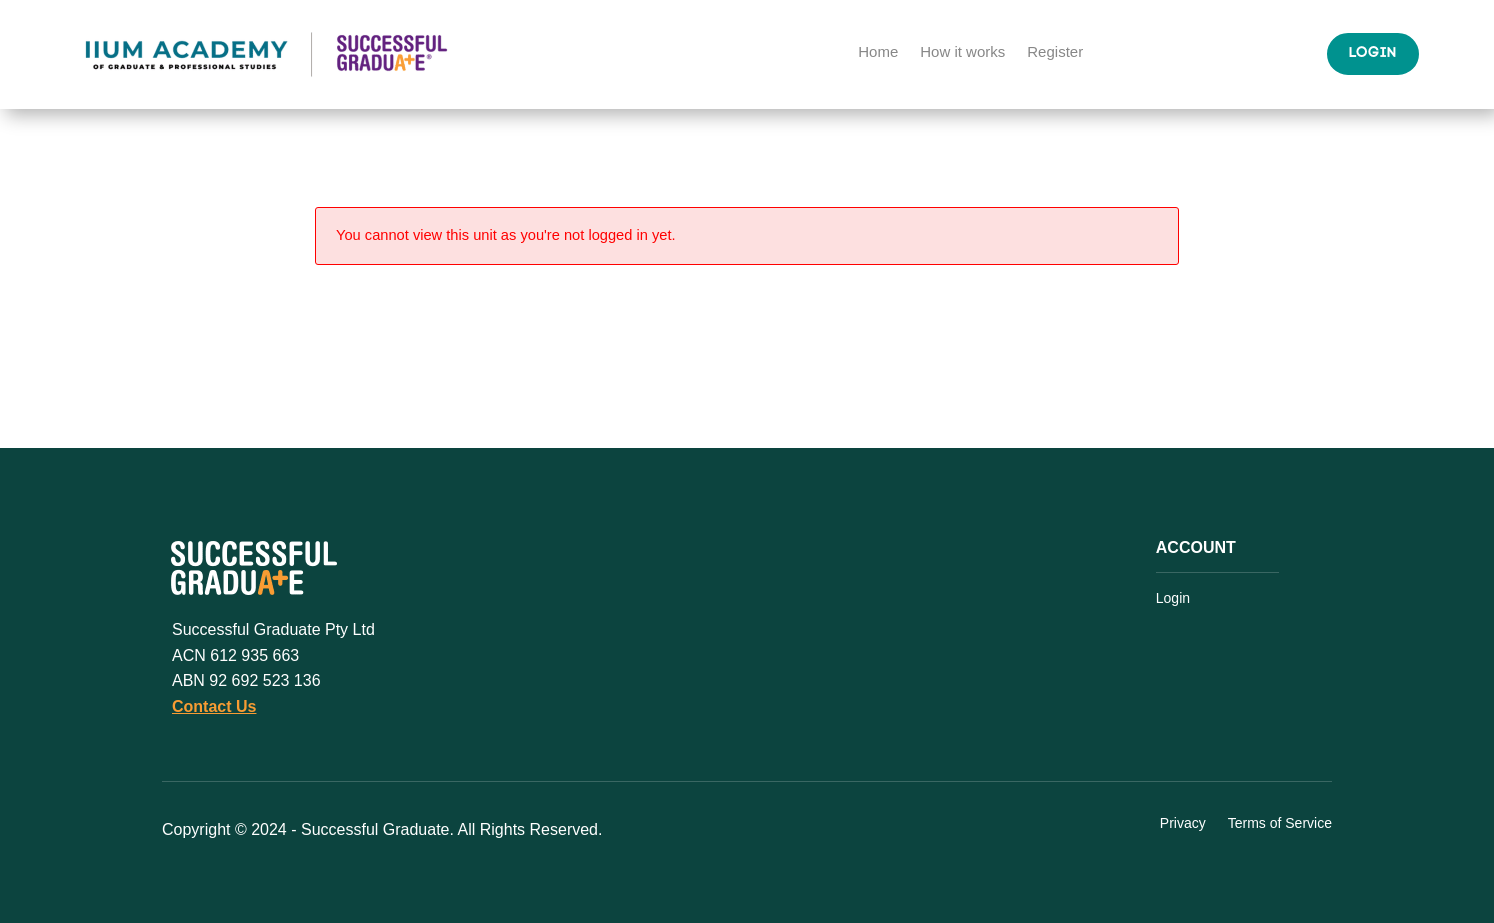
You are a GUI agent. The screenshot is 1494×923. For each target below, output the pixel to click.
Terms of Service (1280, 824)
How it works (962, 52)
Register (1055, 52)
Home (878, 52)
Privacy (1183, 824)
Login (1373, 53)
